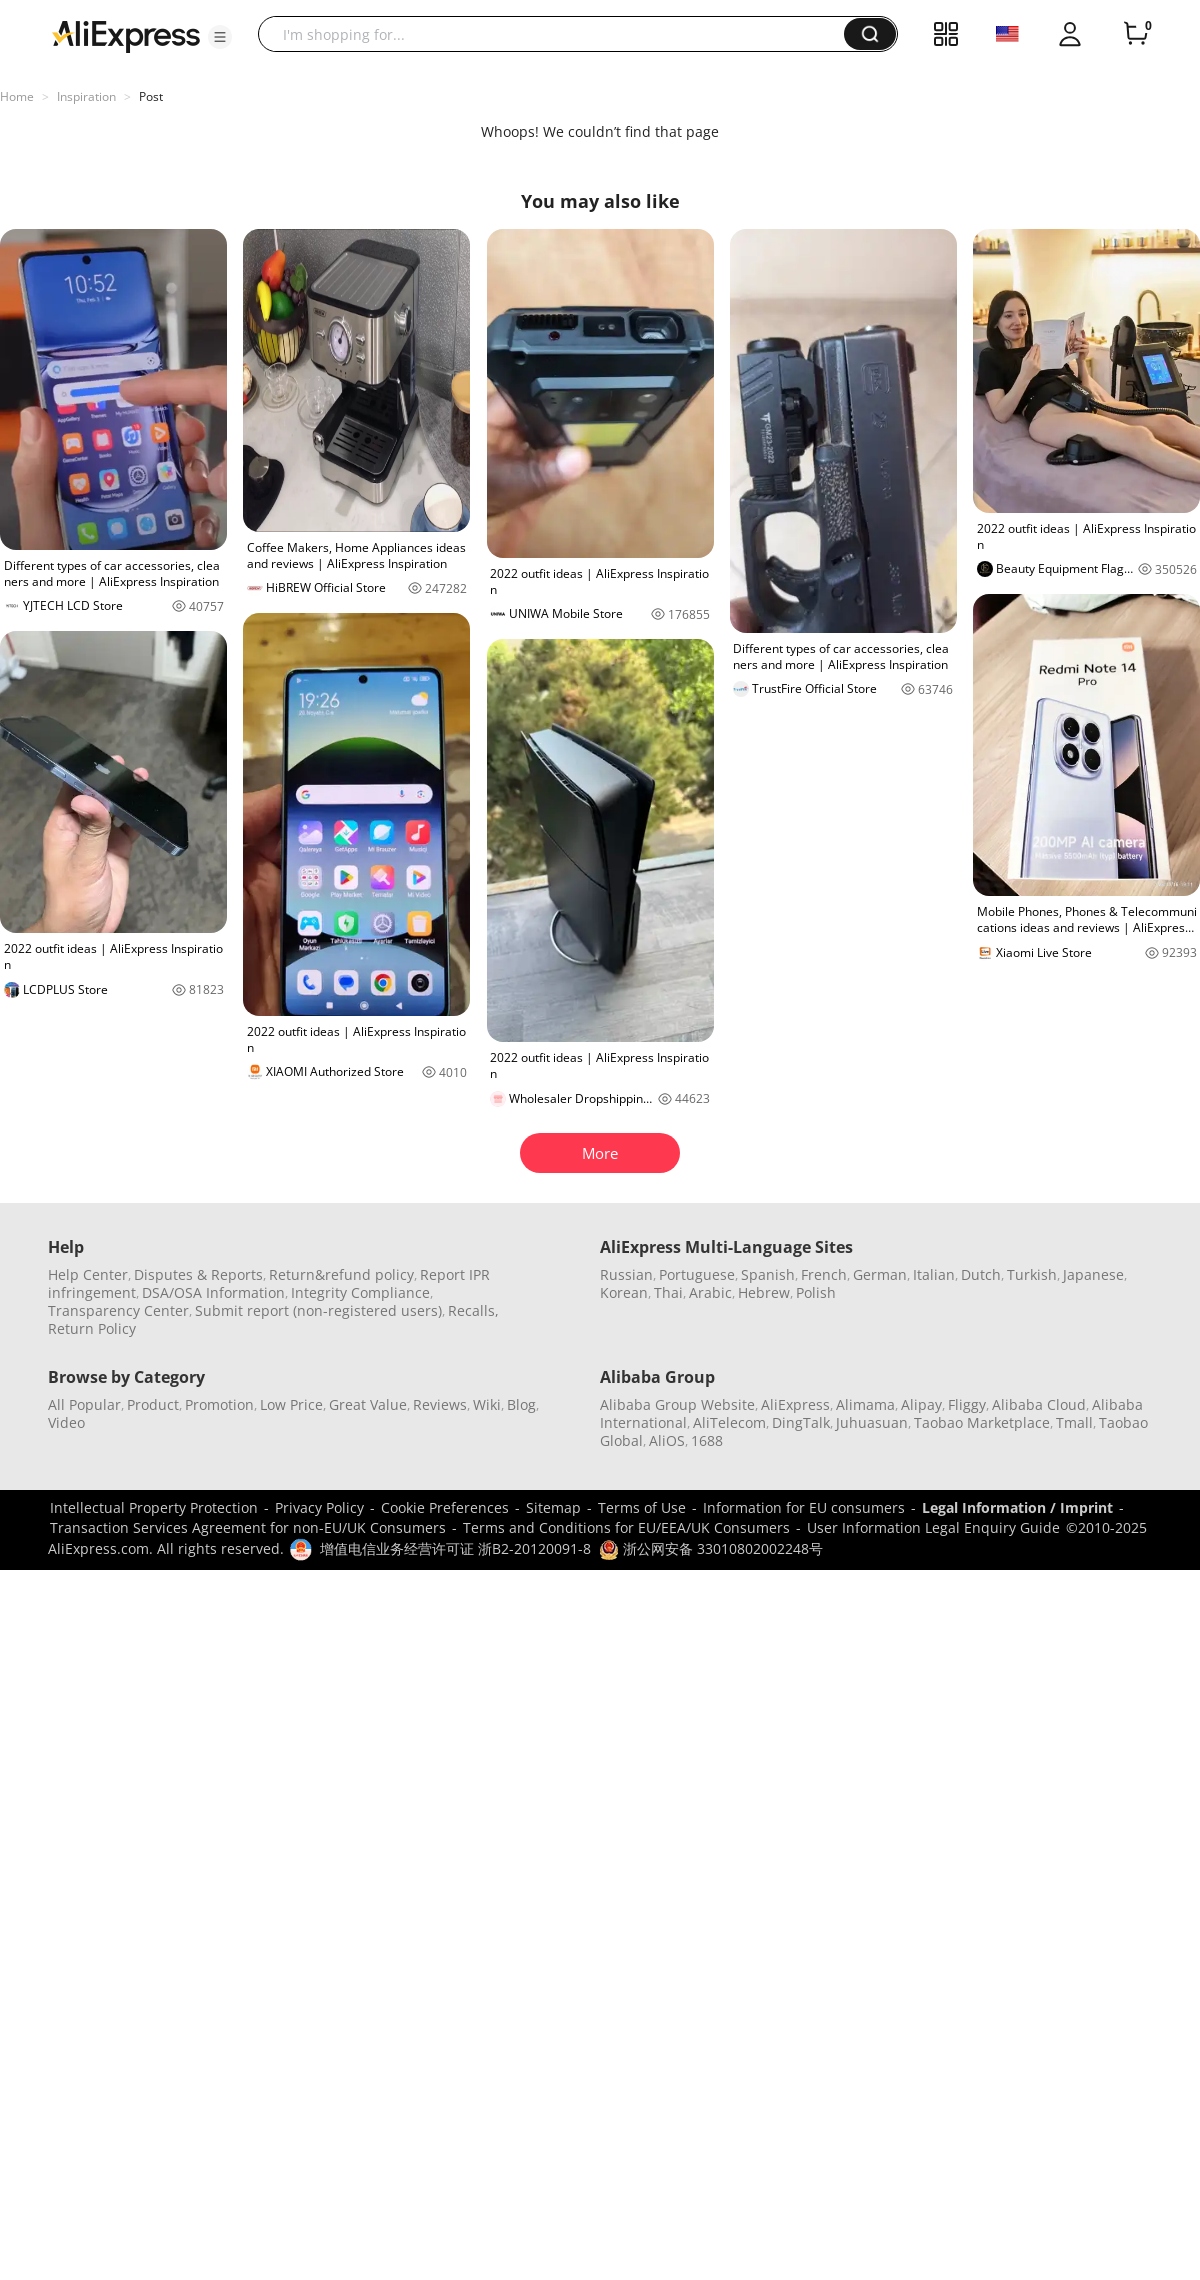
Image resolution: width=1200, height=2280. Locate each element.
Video (66, 1422)
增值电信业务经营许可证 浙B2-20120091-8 (455, 1548)
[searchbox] (558, 34)
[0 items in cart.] (1136, 34)
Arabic (710, 1292)
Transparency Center (118, 1310)
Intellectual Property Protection (154, 1507)
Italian (934, 1274)
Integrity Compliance (360, 1292)
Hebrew (764, 1292)
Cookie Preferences (445, 1507)
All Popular (84, 1404)
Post (151, 96)
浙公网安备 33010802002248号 (711, 1548)
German (880, 1274)
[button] (220, 37)
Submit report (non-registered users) (318, 1310)
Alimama (865, 1404)
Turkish (1032, 1274)
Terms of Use (642, 1507)
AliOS (667, 1440)
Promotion (219, 1404)
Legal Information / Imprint (1017, 1507)
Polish (816, 1292)
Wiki (487, 1404)
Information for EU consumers (804, 1507)
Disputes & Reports (198, 1274)
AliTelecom (729, 1422)
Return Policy (92, 1328)
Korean (624, 1292)
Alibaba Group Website (677, 1404)
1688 (707, 1440)
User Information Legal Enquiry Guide (933, 1527)
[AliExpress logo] (126, 35)
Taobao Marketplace (982, 1422)
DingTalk (801, 1422)
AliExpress (795, 1404)
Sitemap (553, 1507)
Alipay (921, 1404)
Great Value (368, 1404)
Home (17, 96)
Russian (626, 1274)
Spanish (768, 1274)
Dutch (981, 1274)
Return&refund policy (341, 1274)
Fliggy (967, 1404)
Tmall (1074, 1422)
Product (153, 1404)
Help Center (88, 1274)
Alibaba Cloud (1039, 1404)
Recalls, (473, 1310)
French (824, 1274)
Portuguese (697, 1274)
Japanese (1093, 1274)
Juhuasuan (872, 1422)
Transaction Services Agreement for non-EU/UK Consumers (248, 1527)
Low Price (291, 1404)
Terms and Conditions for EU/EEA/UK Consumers (626, 1527)
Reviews (440, 1404)
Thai (668, 1292)
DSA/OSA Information (213, 1292)
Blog (521, 1404)
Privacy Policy (319, 1507)
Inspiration (86, 96)
